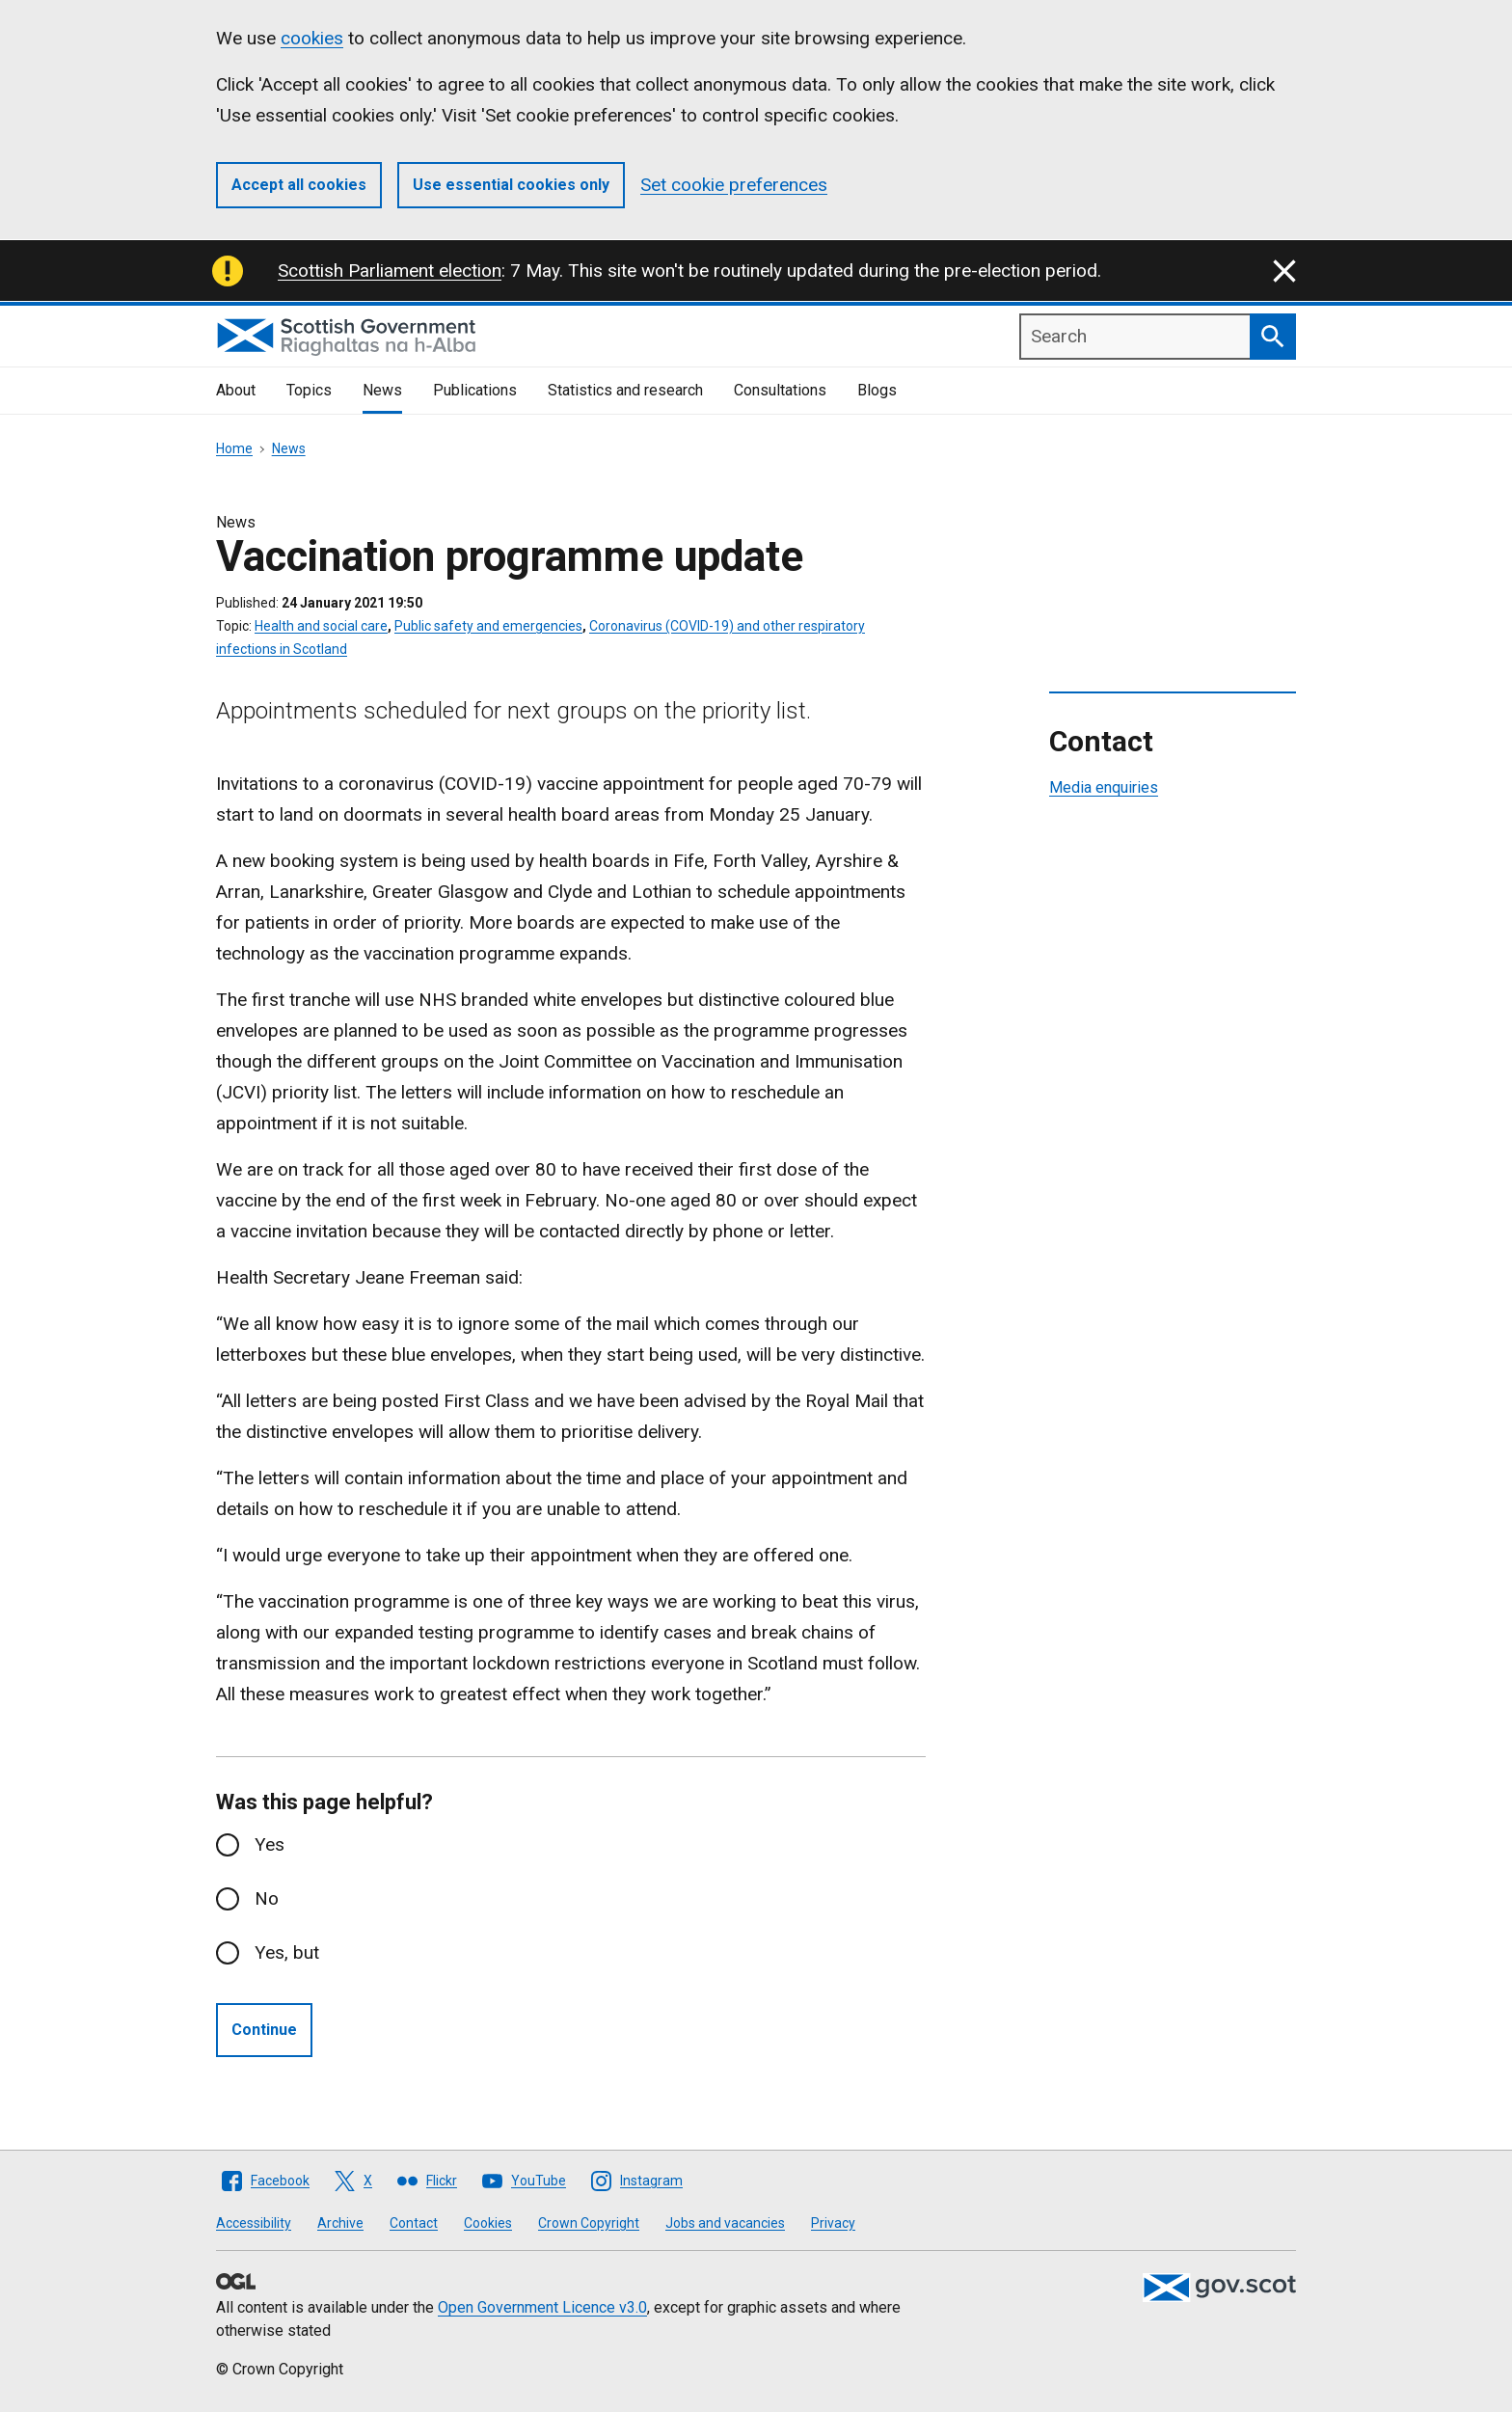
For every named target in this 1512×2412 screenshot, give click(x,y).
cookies (312, 38)
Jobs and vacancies (725, 2223)
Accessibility (253, 2223)
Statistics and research (625, 390)
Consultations (780, 390)
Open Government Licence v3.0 (542, 2307)
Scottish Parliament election (389, 270)
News (382, 390)
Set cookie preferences (733, 185)
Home (234, 448)
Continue (264, 2029)
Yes (269, 1844)
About (236, 390)
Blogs (877, 390)
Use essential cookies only (511, 185)
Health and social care (321, 626)
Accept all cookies (298, 185)
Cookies (488, 2223)
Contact (414, 2223)
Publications (475, 390)
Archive (340, 2223)
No (267, 1898)
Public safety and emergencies (488, 626)
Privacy (833, 2223)
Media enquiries (1103, 787)
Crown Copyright (588, 2223)
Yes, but (287, 1952)
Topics (309, 390)
